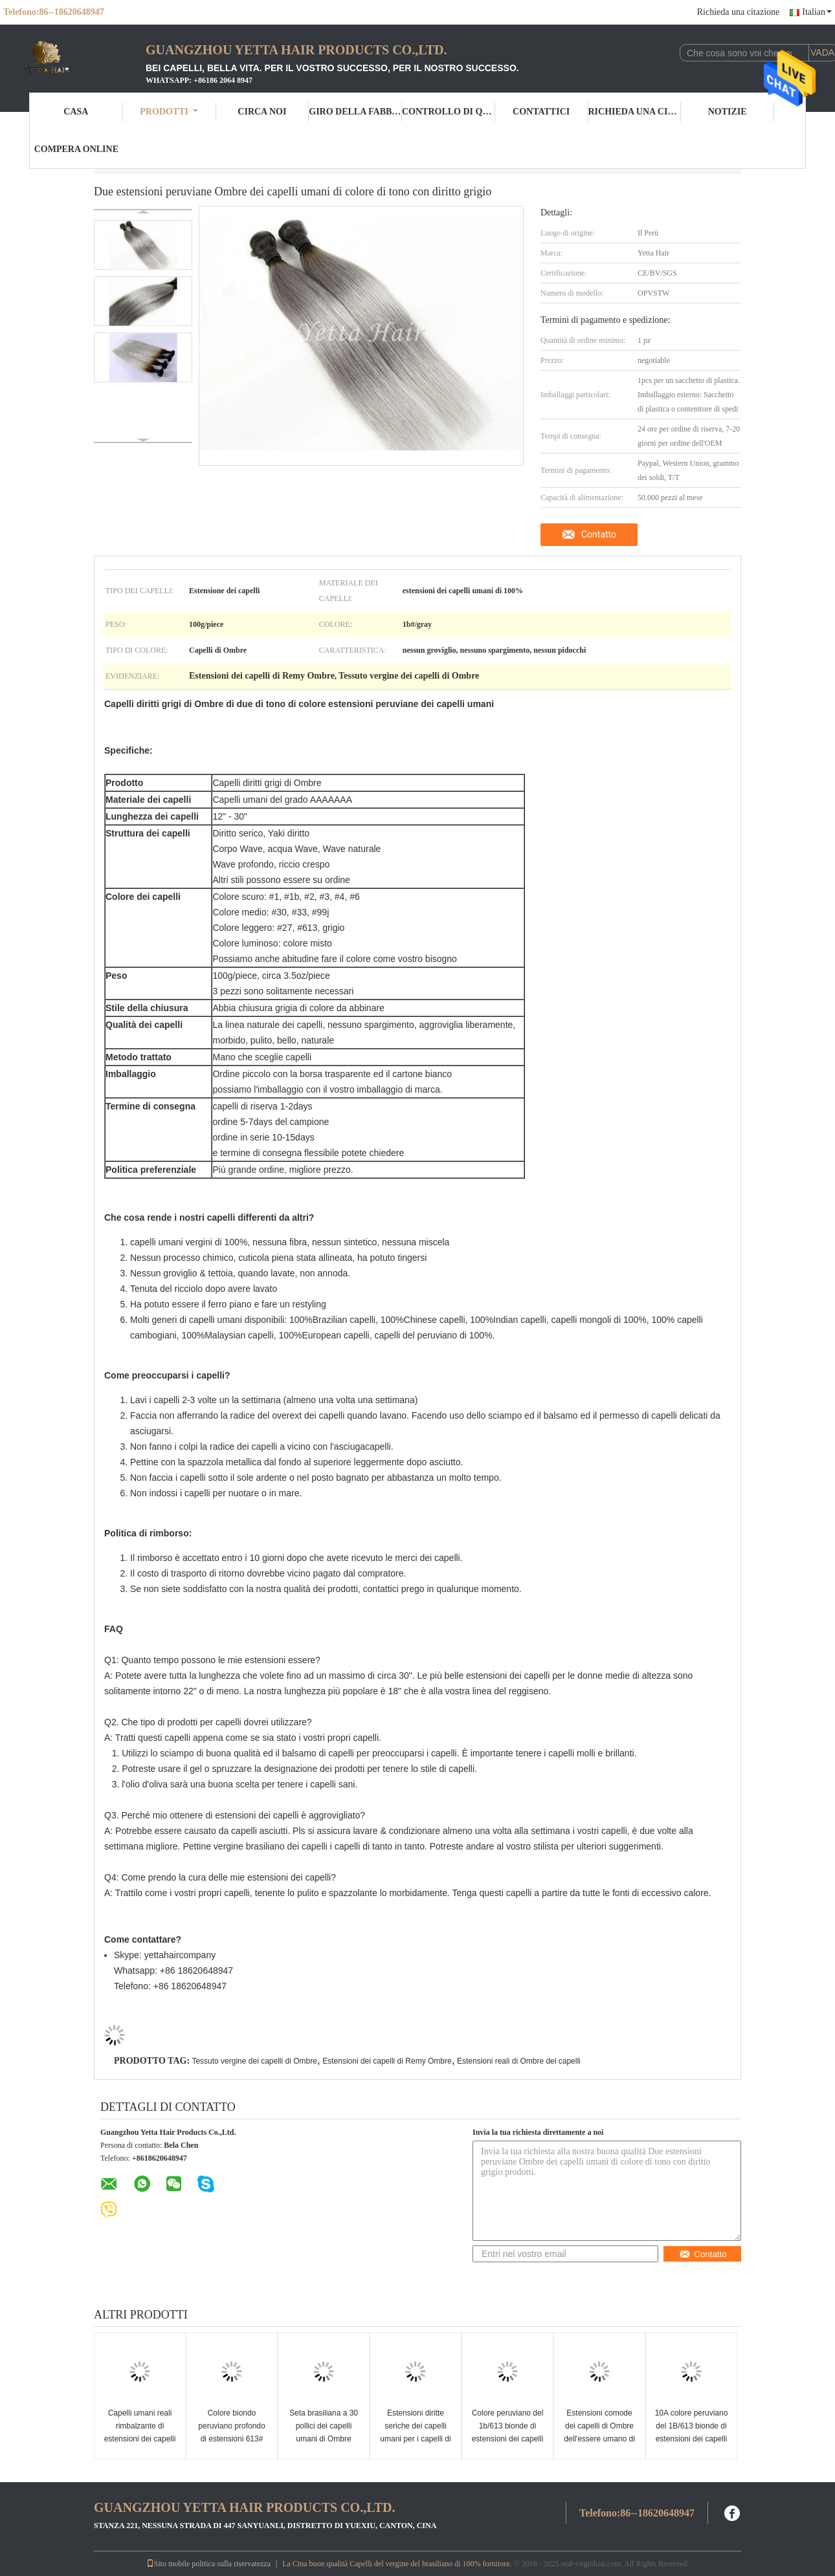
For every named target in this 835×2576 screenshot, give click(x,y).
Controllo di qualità (448, 111)
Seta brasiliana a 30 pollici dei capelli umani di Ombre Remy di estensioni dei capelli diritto (323, 2438)
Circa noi (262, 111)
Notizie (727, 111)
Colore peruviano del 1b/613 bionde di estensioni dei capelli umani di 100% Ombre (508, 2438)
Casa (75, 111)
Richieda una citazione (738, 12)
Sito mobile (168, 2563)
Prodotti (169, 111)
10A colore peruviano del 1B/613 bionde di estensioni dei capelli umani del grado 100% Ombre (691, 2438)
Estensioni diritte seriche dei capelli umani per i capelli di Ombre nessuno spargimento (415, 2438)
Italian (817, 12)
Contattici (541, 111)
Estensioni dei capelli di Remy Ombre (386, 2061)
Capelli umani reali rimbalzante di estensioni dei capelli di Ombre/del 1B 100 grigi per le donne (140, 2438)
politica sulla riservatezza (231, 2563)
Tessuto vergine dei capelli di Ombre (254, 2061)
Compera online (76, 149)
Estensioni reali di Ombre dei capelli (519, 2061)
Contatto (598, 534)
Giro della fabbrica (355, 111)
